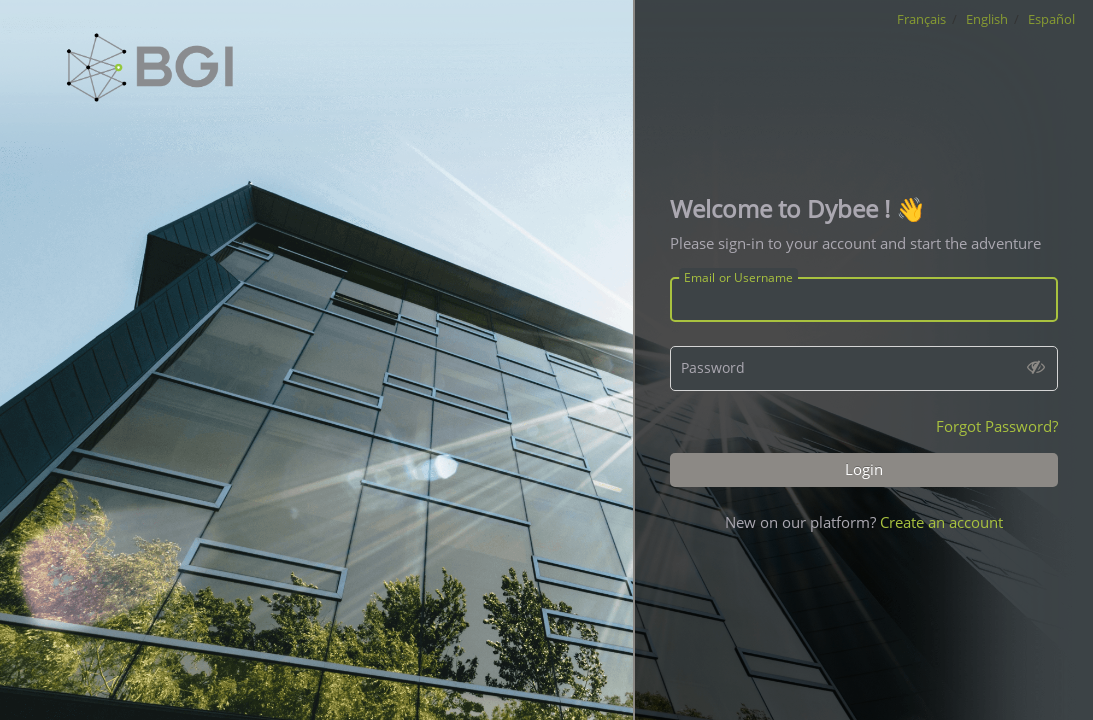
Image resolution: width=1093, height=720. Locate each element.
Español (1051, 19)
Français (921, 19)
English (987, 19)
